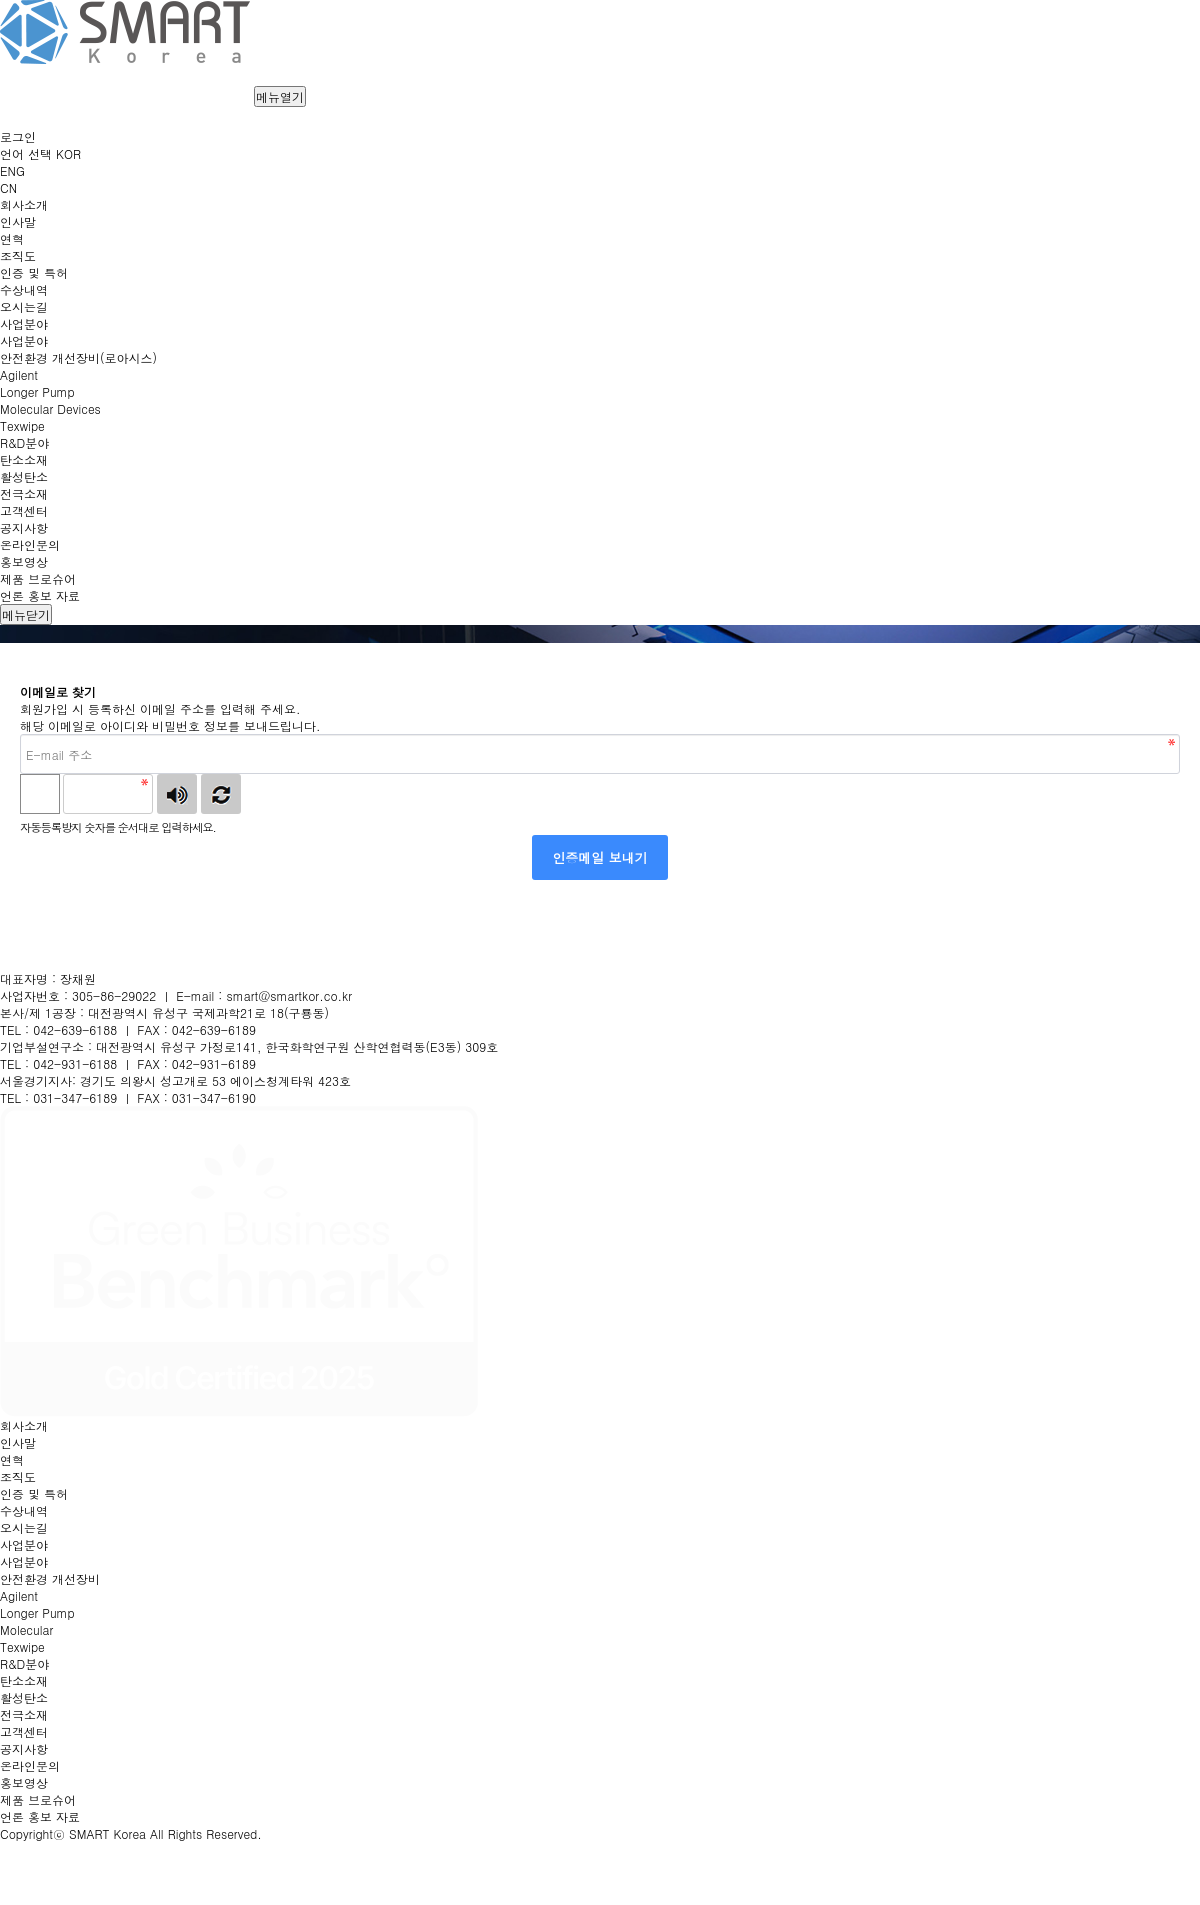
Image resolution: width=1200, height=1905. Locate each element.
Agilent (19, 1595)
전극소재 (24, 1714)
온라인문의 (30, 1765)
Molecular (26, 1629)
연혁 (12, 1459)
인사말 (18, 1442)
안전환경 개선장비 (50, 1578)
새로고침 (221, 794)
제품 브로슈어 (38, 1799)
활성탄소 (24, 1697)
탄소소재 (24, 1680)
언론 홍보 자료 (40, 1816)
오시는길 (24, 1527)
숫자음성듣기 (177, 794)
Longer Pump (37, 1612)
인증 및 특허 (34, 1493)
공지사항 (24, 1748)
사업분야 (24, 1561)
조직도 (18, 1476)
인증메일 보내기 (599, 857)
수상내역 (24, 1510)
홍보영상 (24, 1782)
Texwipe (22, 1646)
